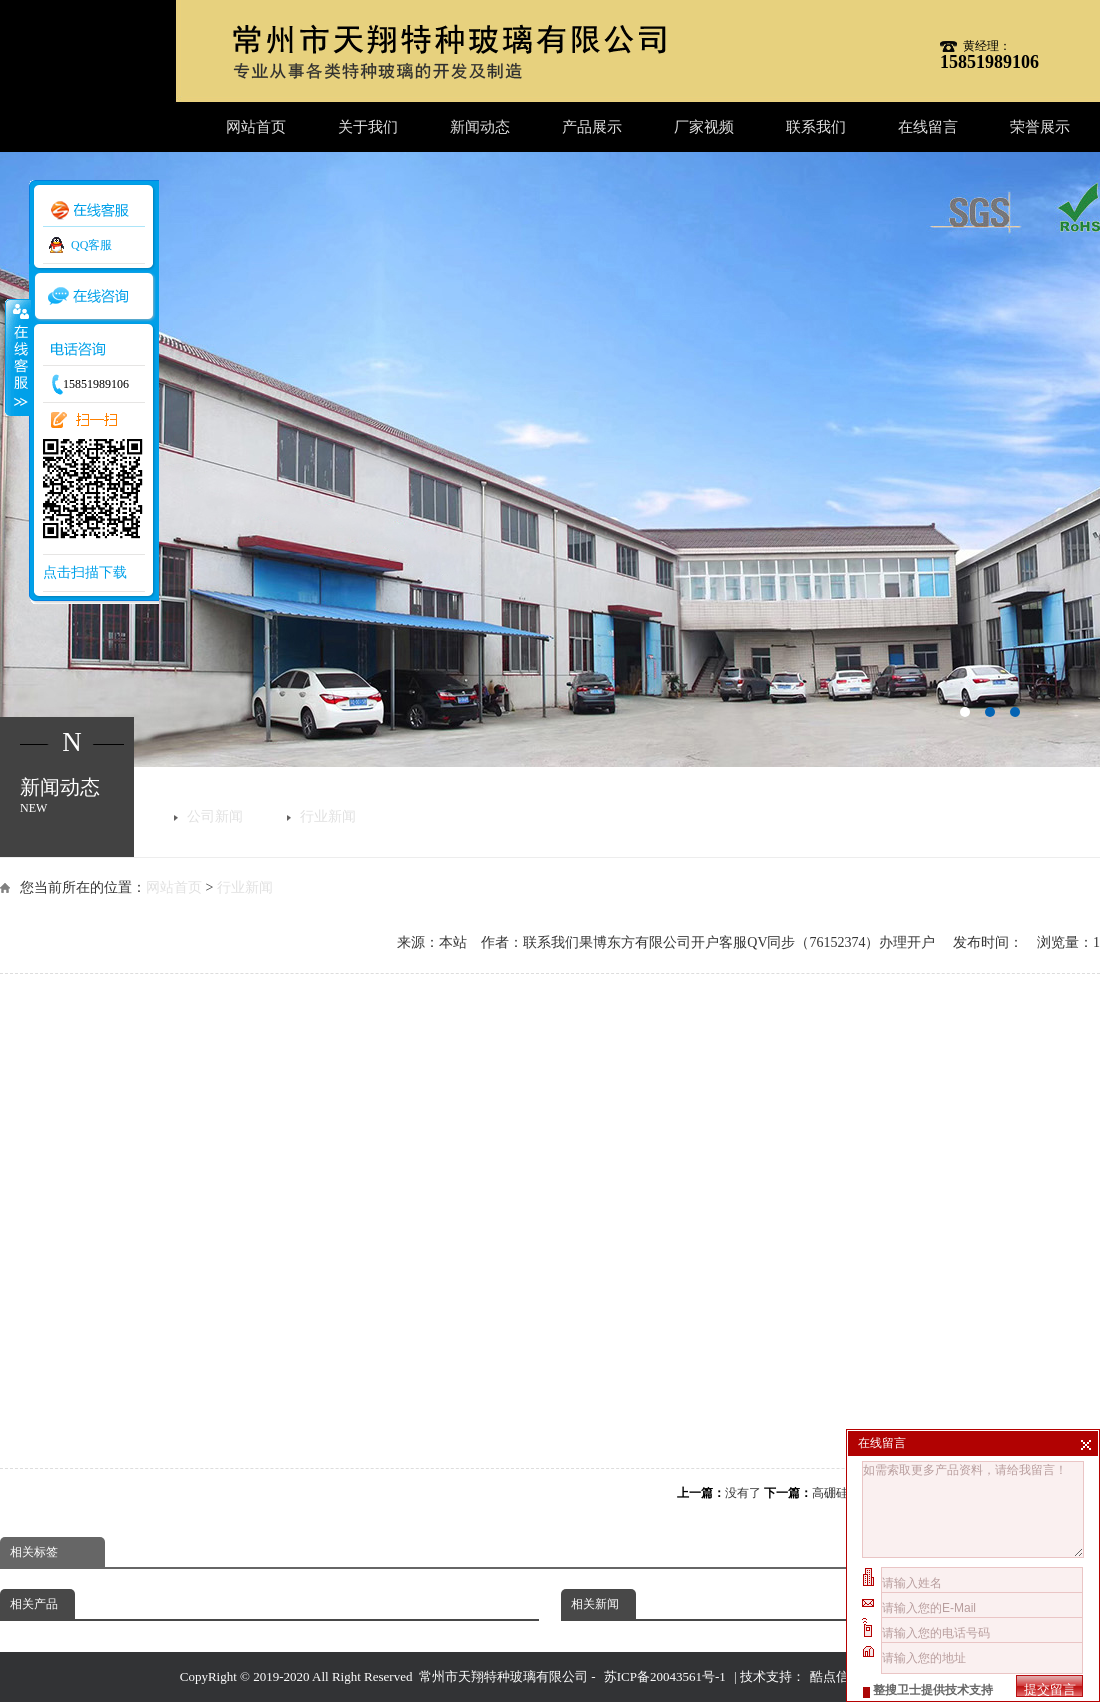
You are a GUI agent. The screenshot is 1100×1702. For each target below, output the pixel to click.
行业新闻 (328, 816)
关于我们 (368, 127)
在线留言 (928, 127)
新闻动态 (480, 127)
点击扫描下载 (85, 572)
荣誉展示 (1040, 127)
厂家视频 (704, 127)
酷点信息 (836, 1676)
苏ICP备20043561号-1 (665, 1676)
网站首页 (256, 127)
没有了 (743, 1493)
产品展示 (592, 127)
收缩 (17, 357)
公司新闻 (215, 816)
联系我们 (816, 127)
